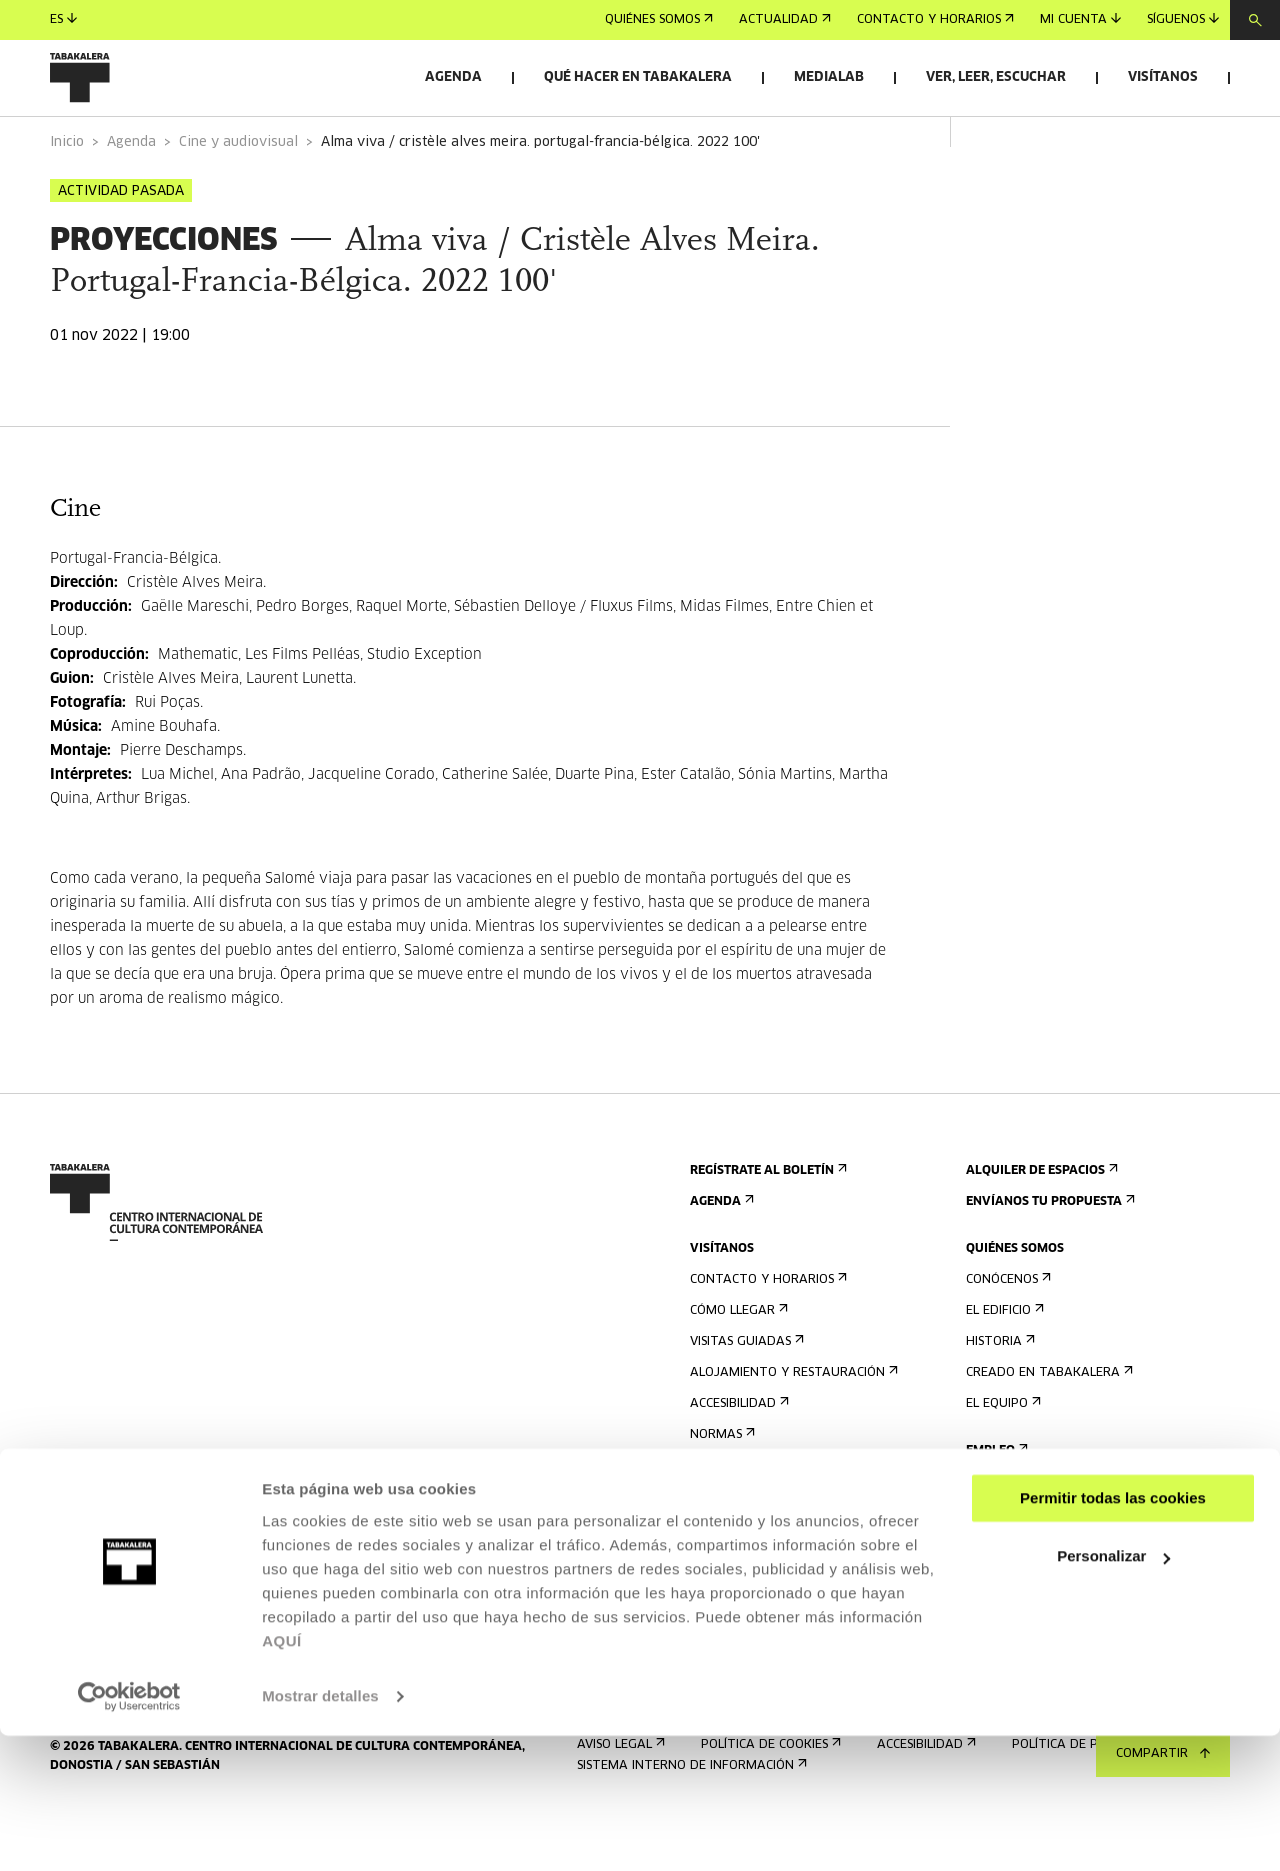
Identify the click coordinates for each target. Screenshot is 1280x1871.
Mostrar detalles (320, 1831)
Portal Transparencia (1045, 1568)
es (63, 19)
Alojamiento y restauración (792, 1428)
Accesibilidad (737, 1459)
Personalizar (1113, 1691)
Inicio (67, 198)
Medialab (829, 77)
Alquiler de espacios (1040, 1226)
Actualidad (785, 20)
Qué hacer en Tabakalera (638, 77)
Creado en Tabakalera (1047, 1428)
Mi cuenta (1080, 19)
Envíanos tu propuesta (1048, 1257)
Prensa (718, 1568)
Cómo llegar (737, 1366)
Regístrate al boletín (766, 1226)
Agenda (453, 77)
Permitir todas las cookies (1113, 1633)
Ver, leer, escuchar (996, 77)
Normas (720, 1490)
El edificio (1003, 1366)
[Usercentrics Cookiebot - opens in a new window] (129, 1832)
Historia (998, 1397)
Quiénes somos (659, 20)
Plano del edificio (754, 1521)
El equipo (1001, 1459)
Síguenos (1183, 19)
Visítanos (1163, 77)
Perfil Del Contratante (1048, 1537)
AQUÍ (282, 1776)
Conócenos (1006, 1335)
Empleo (995, 1506)
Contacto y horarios (935, 20)
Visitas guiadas (745, 1397)
